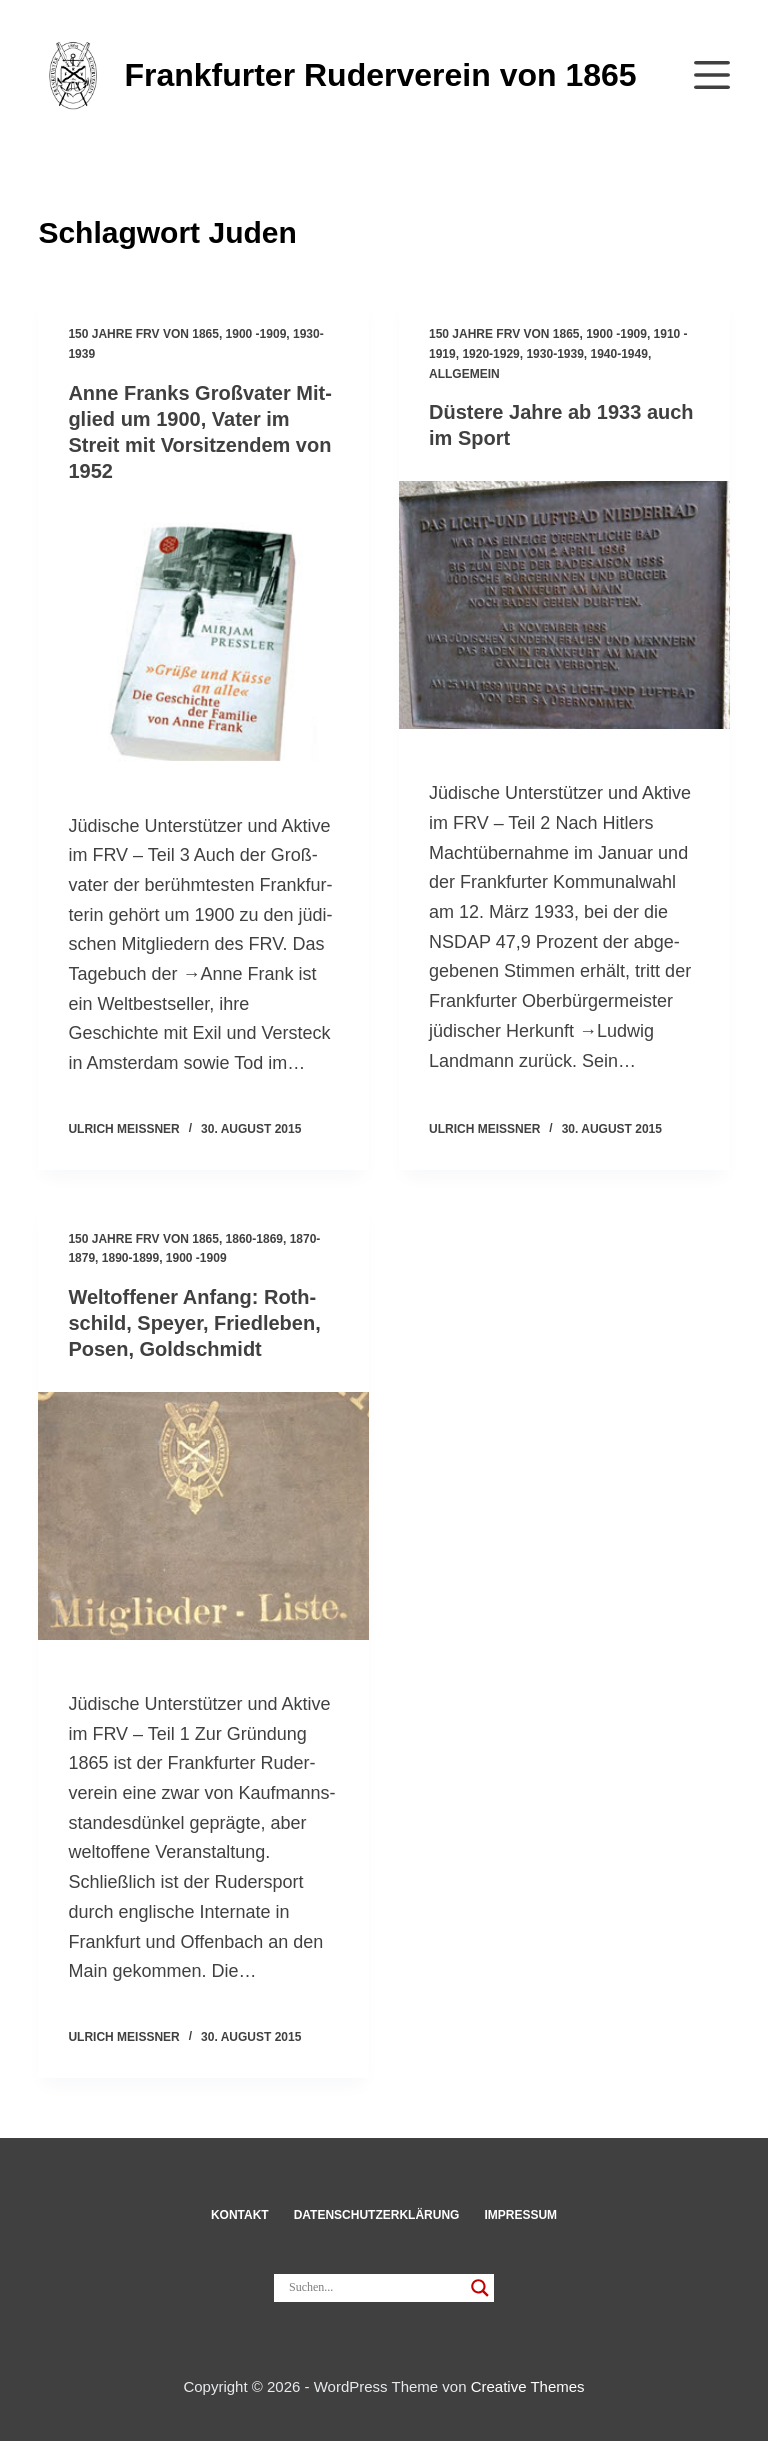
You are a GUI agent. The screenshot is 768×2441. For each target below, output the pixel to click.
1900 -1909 (256, 334)
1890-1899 (130, 1258)
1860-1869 (254, 1239)
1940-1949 (619, 354)
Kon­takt (240, 2215)
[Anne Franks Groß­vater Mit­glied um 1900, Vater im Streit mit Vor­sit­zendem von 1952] (203, 638)
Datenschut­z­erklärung (377, 2215)
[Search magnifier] (480, 2288)
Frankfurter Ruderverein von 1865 (380, 75)
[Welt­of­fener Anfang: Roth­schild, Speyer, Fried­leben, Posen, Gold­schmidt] (203, 1516)
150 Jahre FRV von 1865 (143, 334)
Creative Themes (528, 2386)
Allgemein (464, 374)
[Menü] (712, 75)
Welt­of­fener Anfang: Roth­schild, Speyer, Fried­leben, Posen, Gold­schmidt (194, 1323)
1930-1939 (554, 354)
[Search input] (375, 2288)
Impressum (520, 2215)
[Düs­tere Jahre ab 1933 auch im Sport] (564, 605)
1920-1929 (490, 354)
